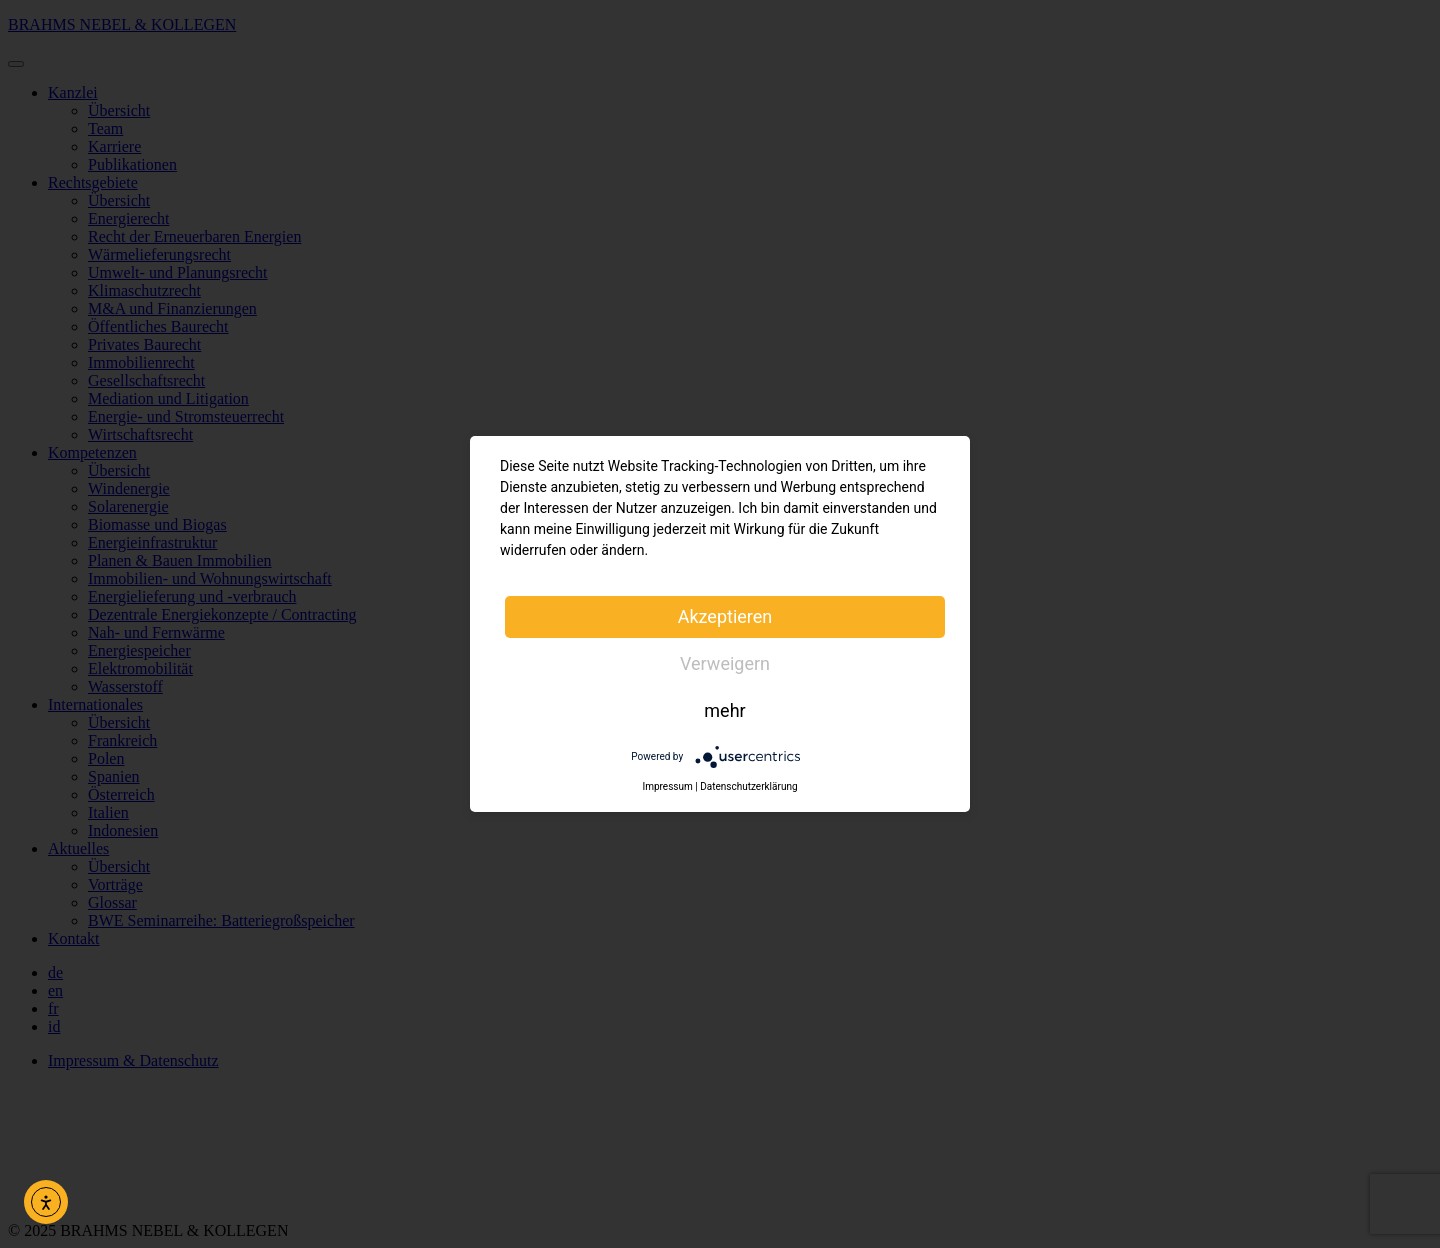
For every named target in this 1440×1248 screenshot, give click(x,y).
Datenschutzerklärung (748, 786)
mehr (724, 710)
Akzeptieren (725, 616)
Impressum (667, 786)
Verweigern (725, 663)
